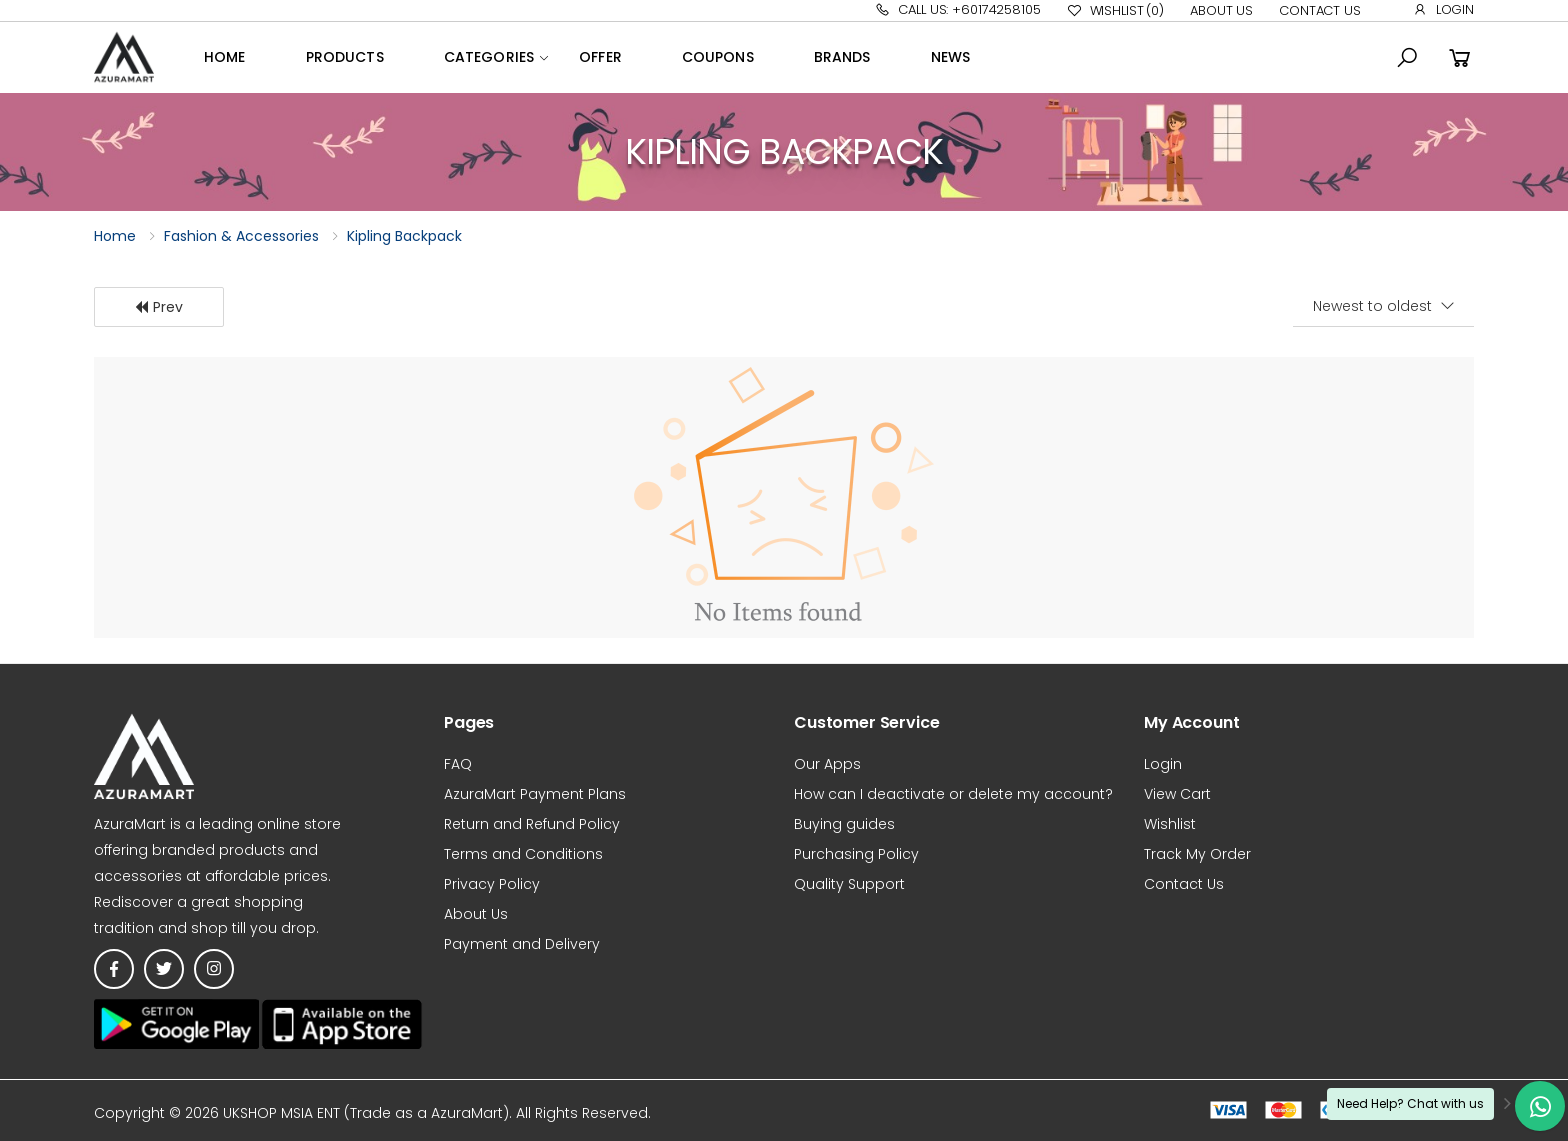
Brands (842, 57)
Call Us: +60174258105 (957, 9)
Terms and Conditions (523, 854)
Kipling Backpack (404, 236)
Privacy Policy (492, 884)
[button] (1407, 58)
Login (1443, 9)
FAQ (458, 764)
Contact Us (1320, 10)
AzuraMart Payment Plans (535, 794)
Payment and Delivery (522, 944)
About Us (1221, 10)
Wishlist (1115, 11)
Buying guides (844, 824)
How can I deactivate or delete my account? (953, 794)
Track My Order (1197, 854)
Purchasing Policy (856, 854)
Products (345, 57)
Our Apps (827, 764)
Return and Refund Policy (532, 824)
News (951, 57)
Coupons (718, 57)
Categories (489, 57)
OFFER (600, 57)
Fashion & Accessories (241, 236)
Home (225, 57)
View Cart (1177, 794)
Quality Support (849, 884)
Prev (158, 307)
